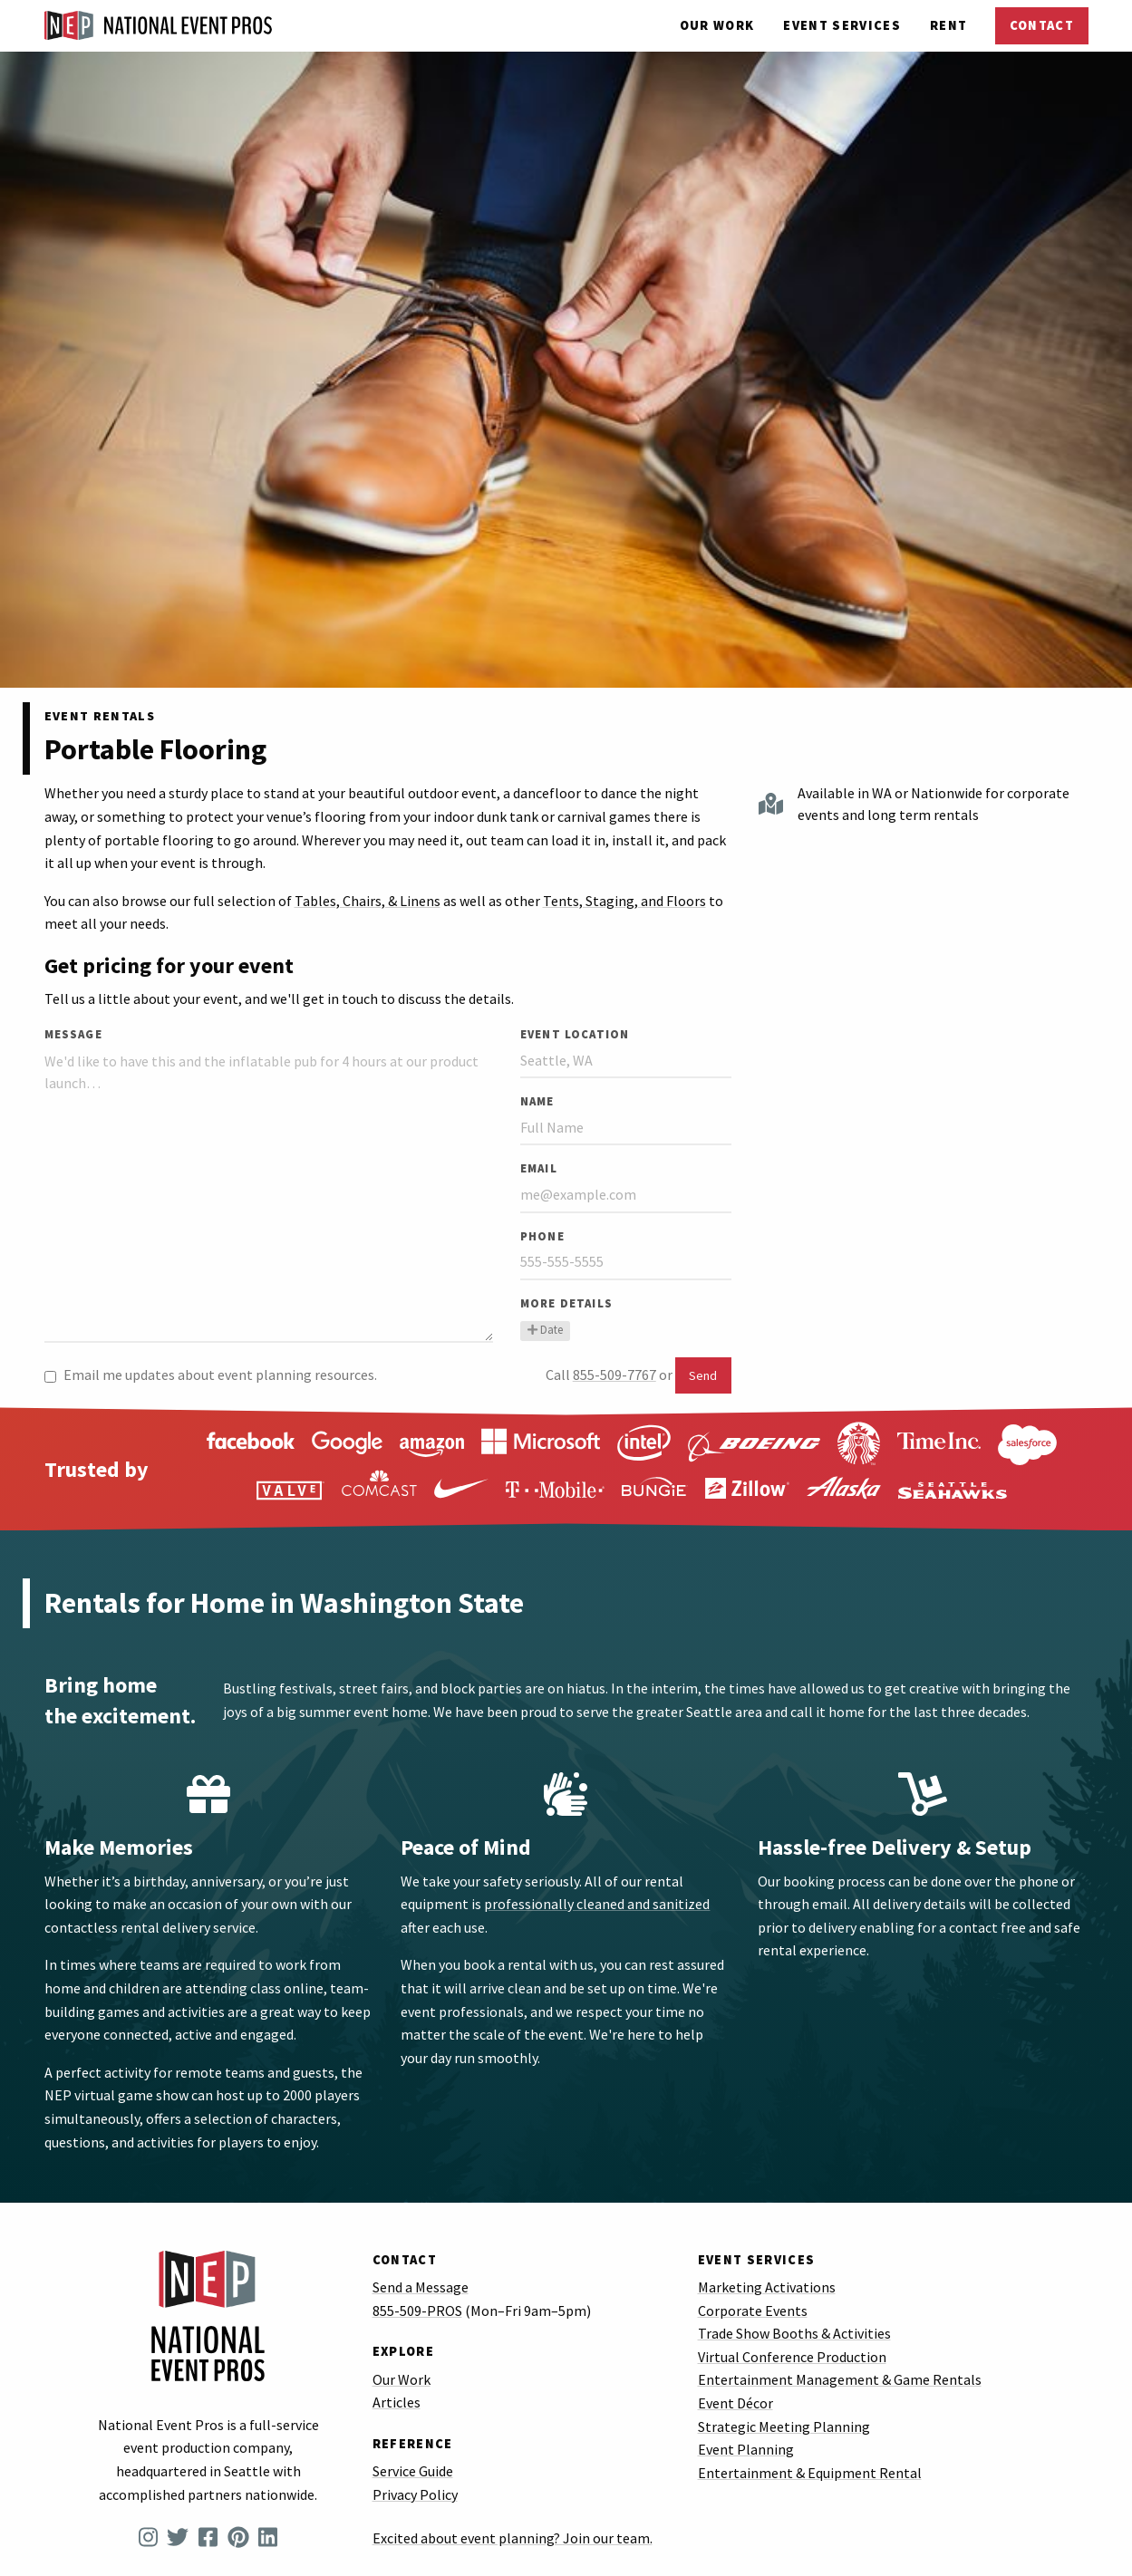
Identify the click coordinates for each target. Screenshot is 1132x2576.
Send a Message (420, 2287)
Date (545, 1329)
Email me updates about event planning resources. (210, 1374)
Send (703, 1375)
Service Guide (412, 2471)
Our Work (717, 25)
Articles (396, 2402)
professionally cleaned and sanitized (597, 1904)
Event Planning (746, 2449)
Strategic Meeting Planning (784, 2426)
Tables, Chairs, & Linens (367, 901)
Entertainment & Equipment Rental (810, 2473)
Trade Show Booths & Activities (794, 2333)
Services (842, 25)
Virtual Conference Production (792, 2357)
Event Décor (735, 2403)
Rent (948, 25)
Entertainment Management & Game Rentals (840, 2379)
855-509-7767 (614, 1374)
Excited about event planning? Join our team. (512, 2538)
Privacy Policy (415, 2494)
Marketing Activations (767, 2287)
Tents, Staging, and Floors (624, 901)
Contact (1042, 25)
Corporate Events (753, 2310)
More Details (566, 1303)
